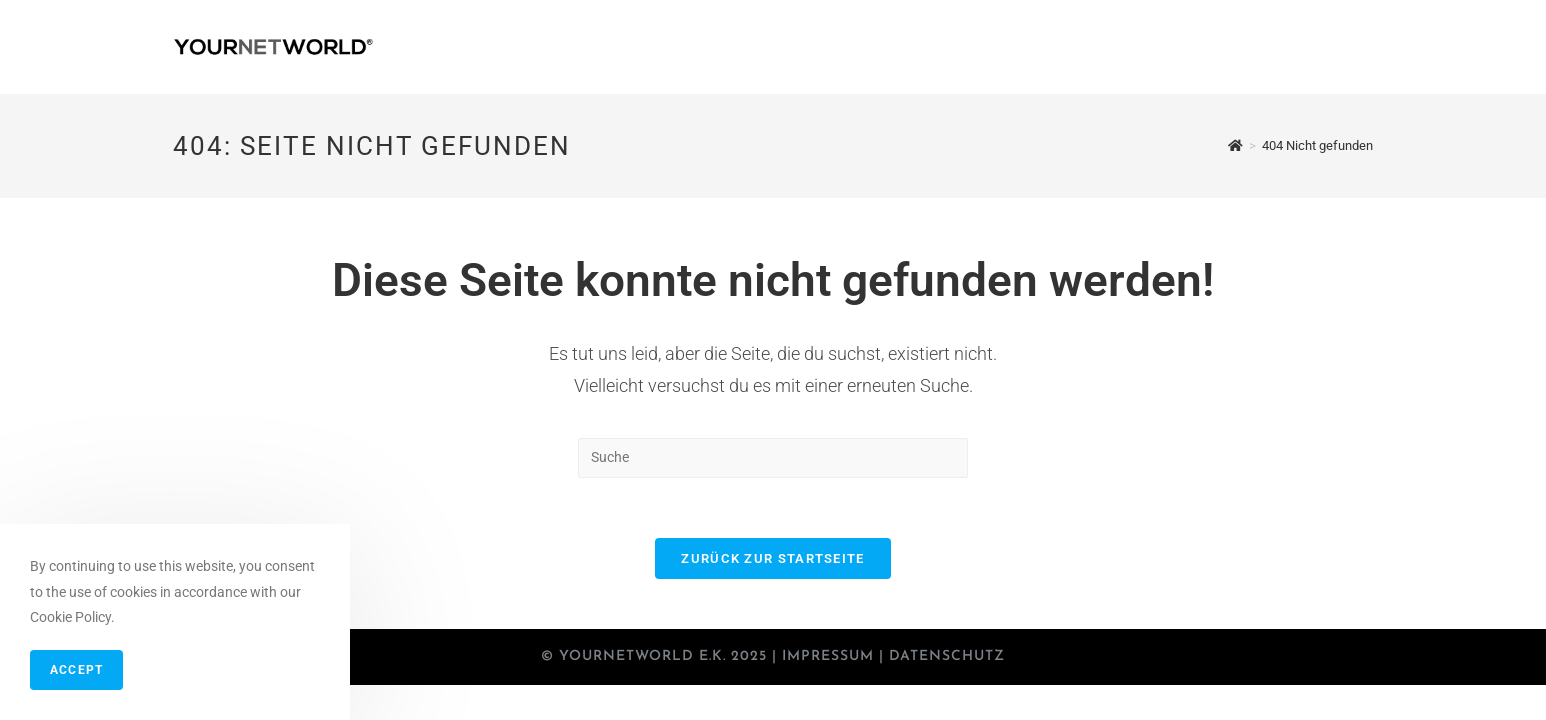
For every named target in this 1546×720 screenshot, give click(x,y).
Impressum (828, 656)
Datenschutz (947, 656)
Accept (76, 670)
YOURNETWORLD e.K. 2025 (663, 656)
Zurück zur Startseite (772, 558)
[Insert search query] (773, 458)
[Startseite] (1235, 145)
